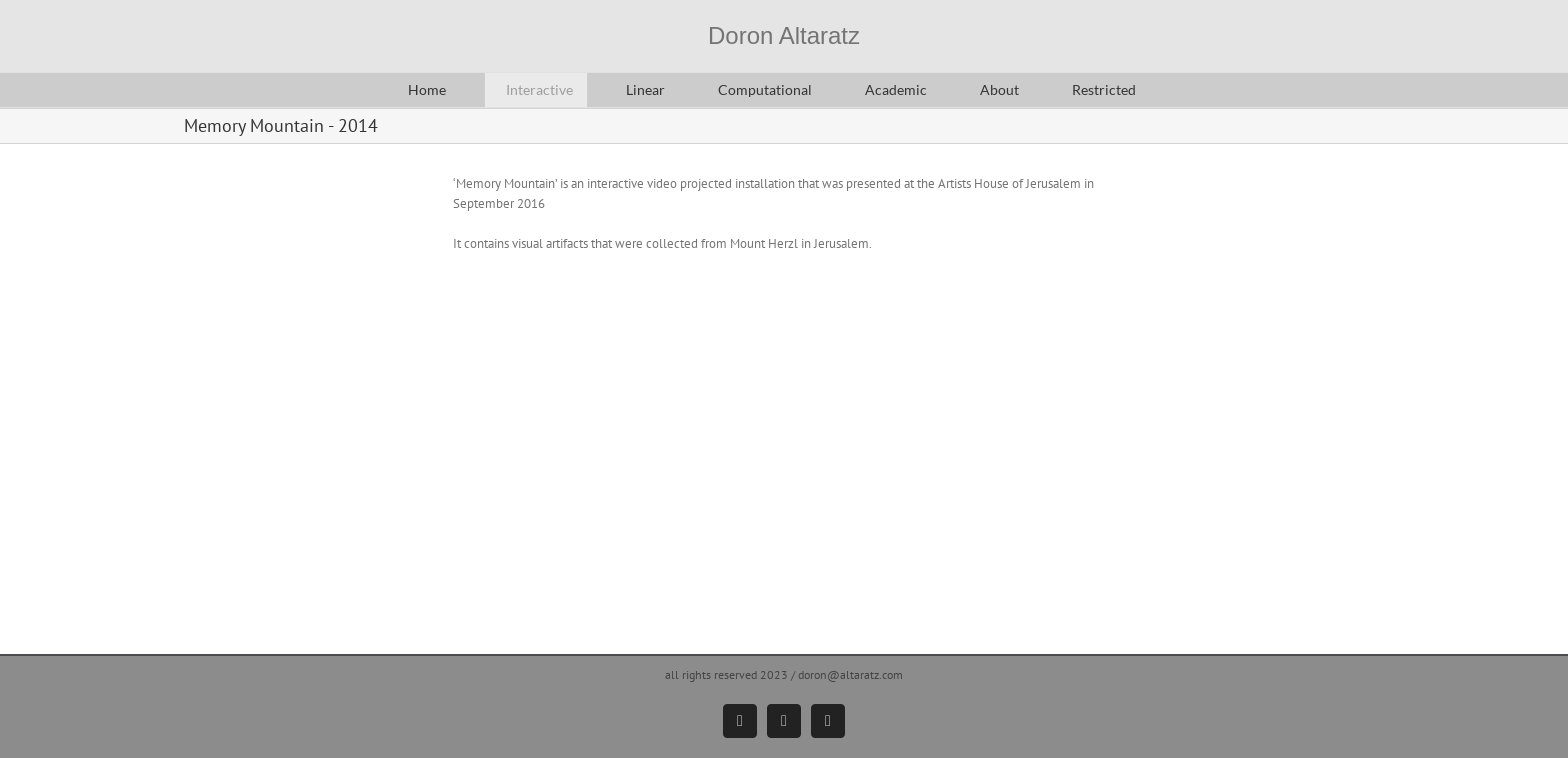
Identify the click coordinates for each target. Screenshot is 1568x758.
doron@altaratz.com (850, 674)
